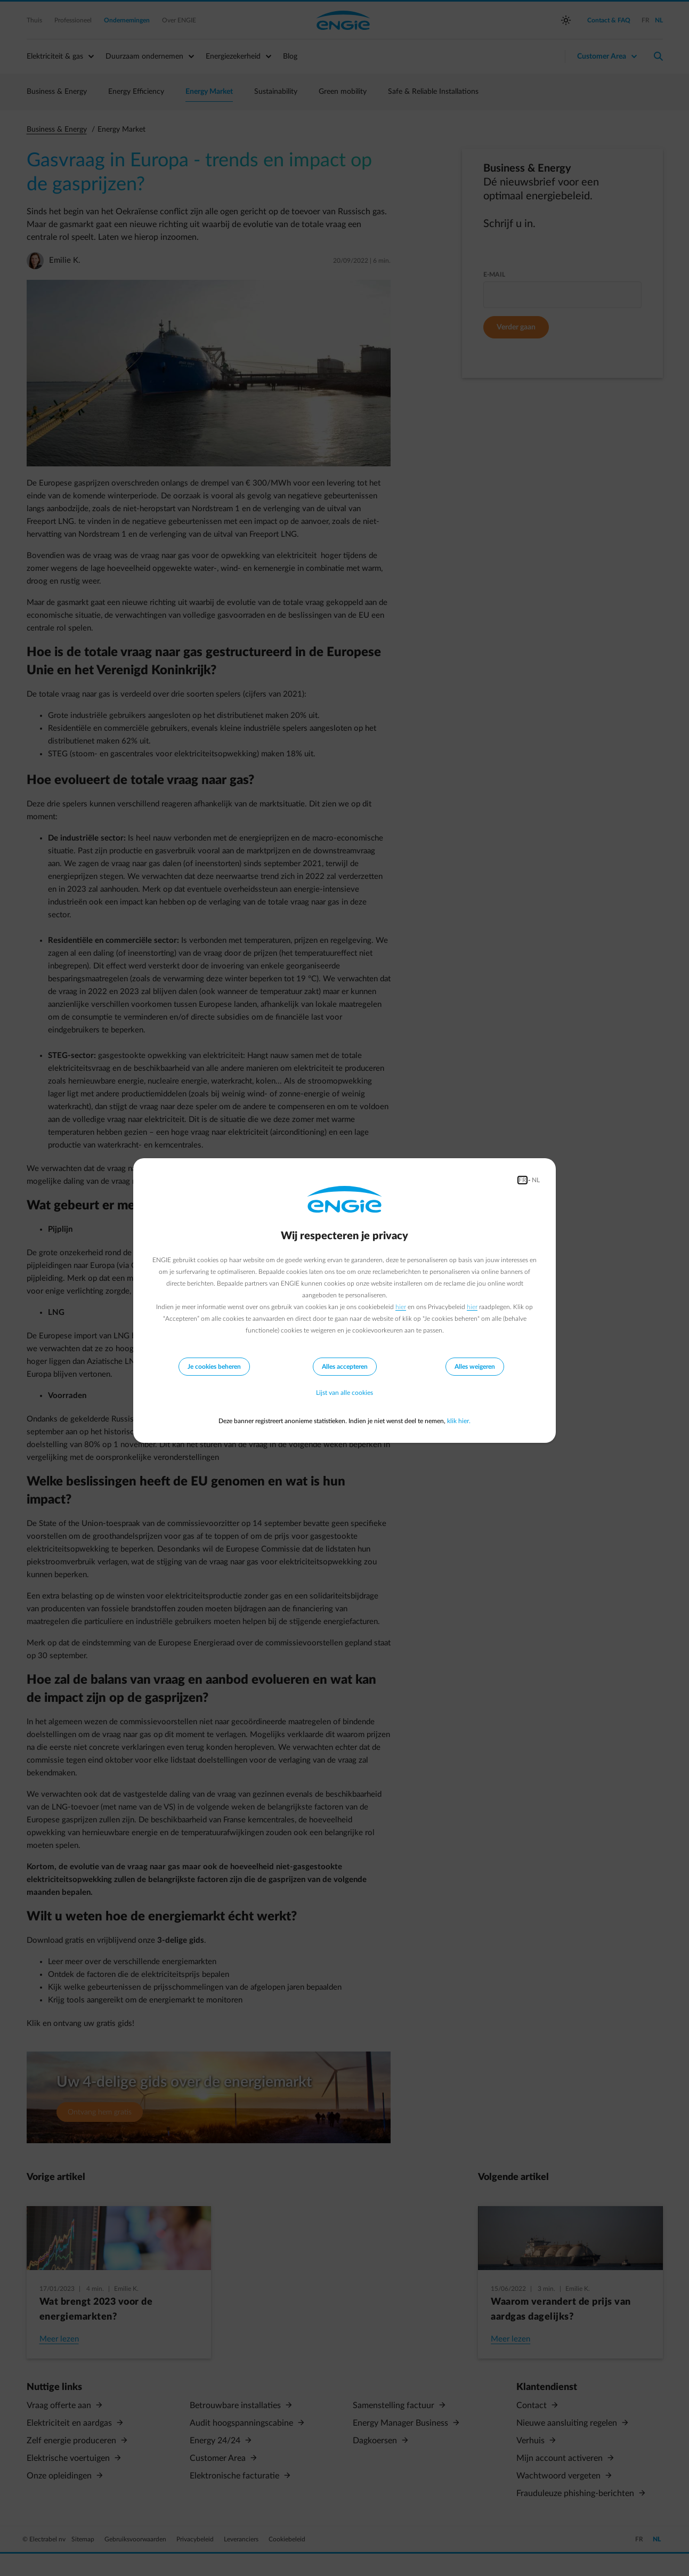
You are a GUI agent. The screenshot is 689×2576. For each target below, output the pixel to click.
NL (536, 1180)
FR (522, 1180)
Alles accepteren (345, 1366)
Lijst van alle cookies (344, 1393)
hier (400, 1307)
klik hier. (459, 1421)
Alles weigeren (475, 1366)
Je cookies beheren (214, 1366)
